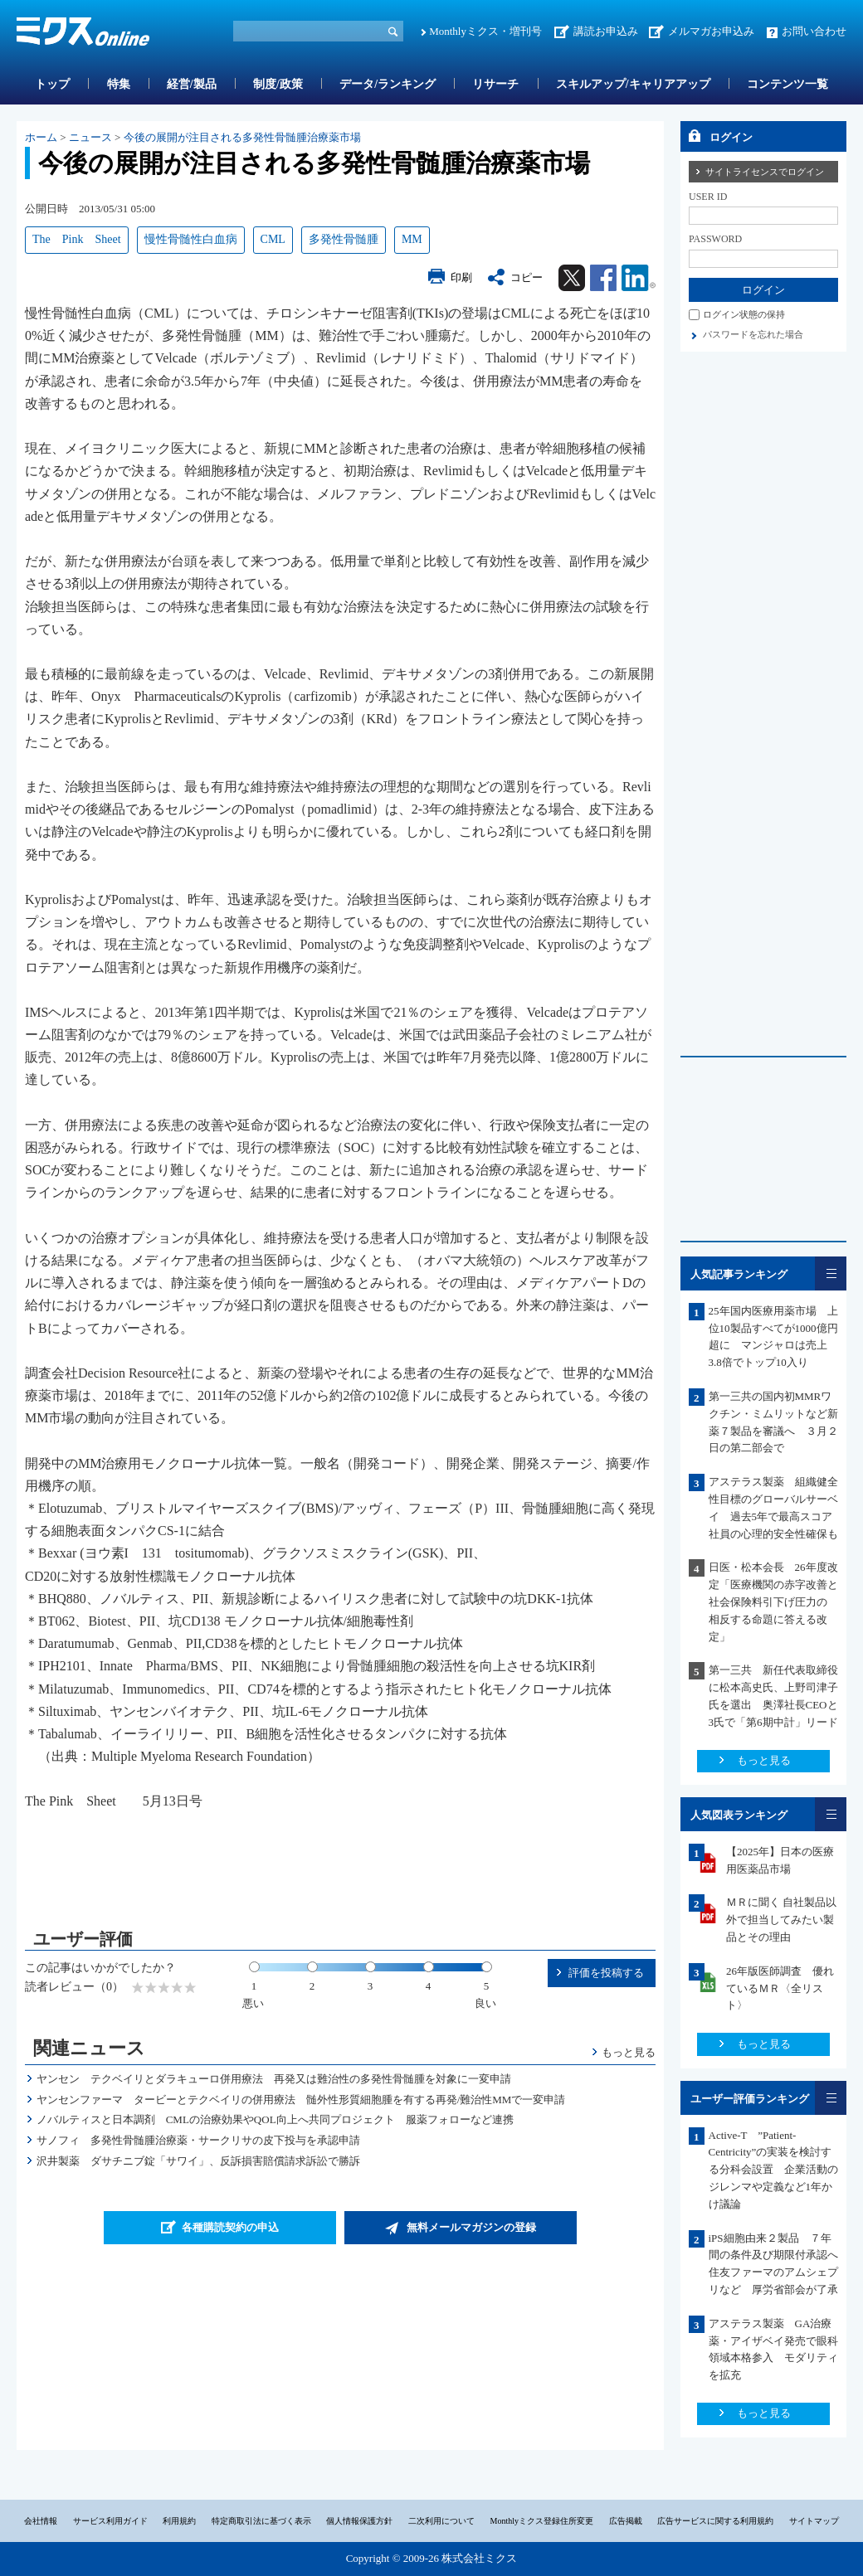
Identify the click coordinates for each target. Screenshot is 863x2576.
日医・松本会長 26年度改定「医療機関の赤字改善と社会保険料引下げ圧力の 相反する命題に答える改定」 (773, 1601)
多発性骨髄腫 (343, 239)
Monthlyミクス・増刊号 (485, 31)
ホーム (41, 137)
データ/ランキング (387, 84)
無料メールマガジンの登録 (471, 2227)
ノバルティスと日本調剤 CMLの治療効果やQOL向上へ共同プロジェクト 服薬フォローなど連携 (275, 2119)
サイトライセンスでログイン (764, 172)
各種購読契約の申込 (230, 2227)
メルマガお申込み (711, 31)
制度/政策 (278, 84)
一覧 (830, 1273)
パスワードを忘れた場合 (753, 334)
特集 (118, 84)
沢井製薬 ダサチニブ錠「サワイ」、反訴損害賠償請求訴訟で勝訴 (198, 2161)
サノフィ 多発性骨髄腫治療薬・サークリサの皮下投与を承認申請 (198, 2140)
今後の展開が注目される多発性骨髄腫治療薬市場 (242, 137)
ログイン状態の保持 (744, 314)
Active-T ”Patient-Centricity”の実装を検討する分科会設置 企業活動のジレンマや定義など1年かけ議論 (773, 2169)
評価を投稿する (606, 1972)
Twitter (571, 278)
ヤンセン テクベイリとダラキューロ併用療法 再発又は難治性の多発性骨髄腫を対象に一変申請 (274, 2079)
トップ (52, 84)
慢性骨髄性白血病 (190, 239)
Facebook (603, 278)
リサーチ (495, 84)
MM (412, 239)
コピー (526, 277)
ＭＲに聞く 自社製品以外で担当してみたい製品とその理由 (781, 1919)
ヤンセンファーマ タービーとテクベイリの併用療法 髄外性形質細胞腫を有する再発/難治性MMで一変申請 (301, 2099)
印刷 (461, 277)
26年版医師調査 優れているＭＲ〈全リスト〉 (780, 1988)
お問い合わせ (814, 31)
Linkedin (639, 278)
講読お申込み (605, 31)
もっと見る (629, 2052)
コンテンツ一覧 (787, 84)
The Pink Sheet (76, 239)
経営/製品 (192, 84)
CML (273, 239)
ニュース (90, 137)
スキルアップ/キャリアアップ (633, 84)
